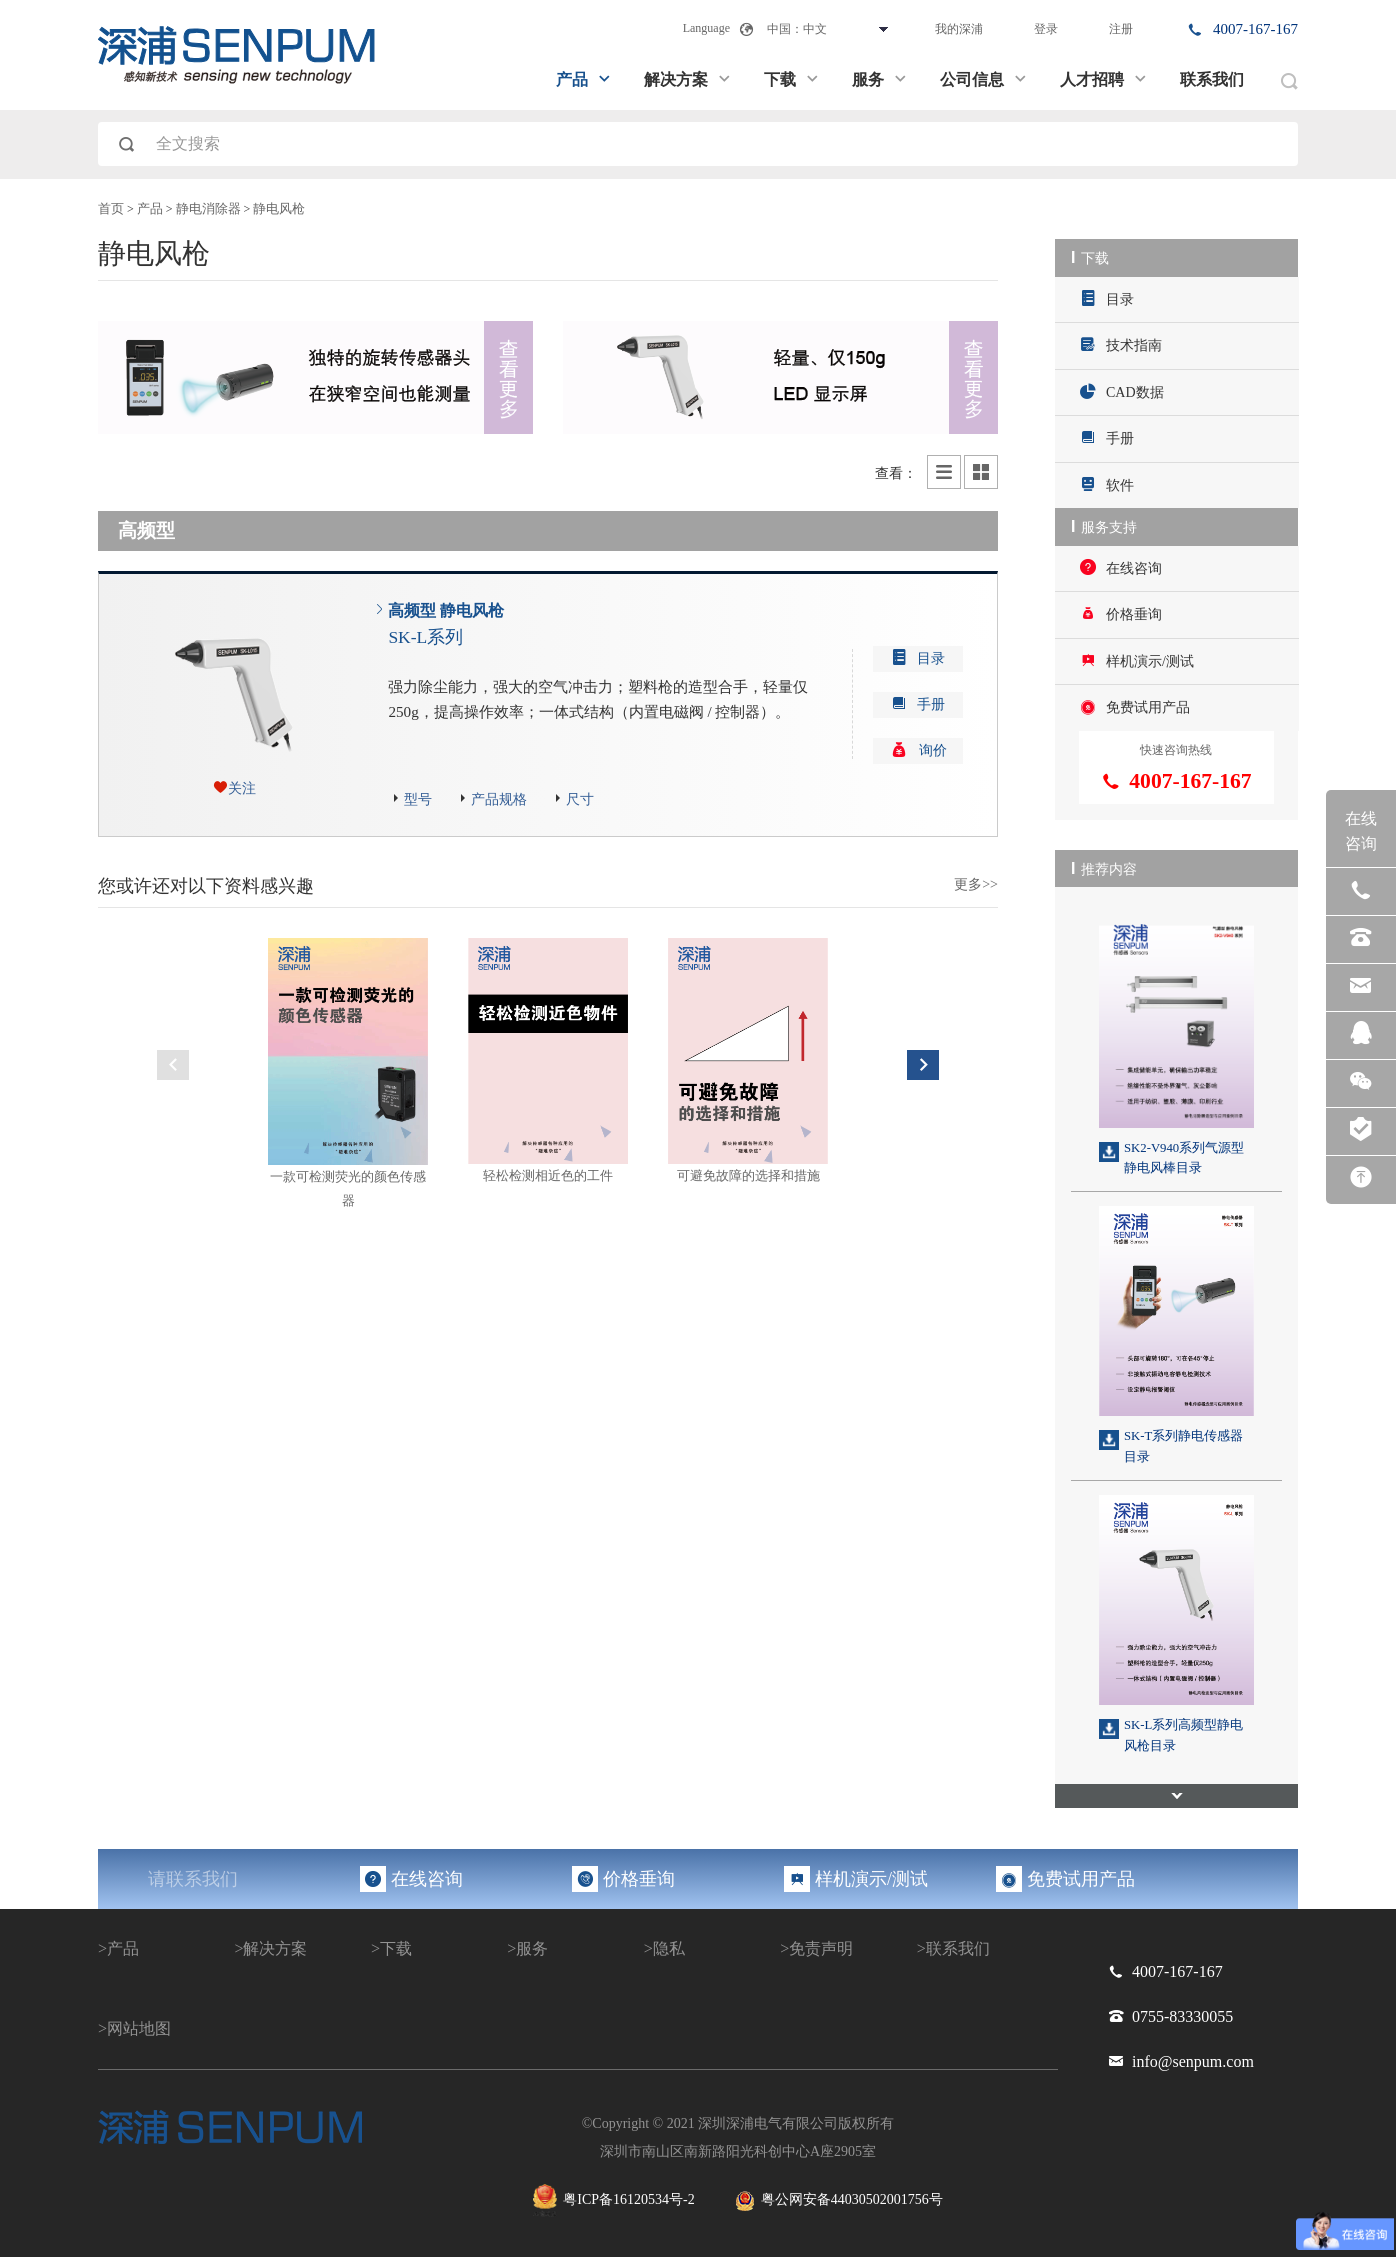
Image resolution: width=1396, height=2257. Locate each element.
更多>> (976, 884)
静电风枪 (279, 209)
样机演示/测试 (1137, 660)
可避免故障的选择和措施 (748, 1175)
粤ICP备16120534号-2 (613, 2200)
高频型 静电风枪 (446, 625)
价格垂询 (1121, 613)
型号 (418, 799)
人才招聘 (1104, 79)
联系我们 (1212, 79)
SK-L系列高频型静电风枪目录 (1183, 1735)
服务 (880, 79)
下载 (792, 79)
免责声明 (821, 1948)
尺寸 (580, 799)
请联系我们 (193, 1879)
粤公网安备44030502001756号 (839, 2201)
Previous (173, 1065)
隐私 (669, 1948)
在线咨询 (1121, 567)
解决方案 (688, 79)
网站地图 (139, 2028)
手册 (1107, 437)
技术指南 (1121, 344)
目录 (1107, 298)
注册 (1121, 29)
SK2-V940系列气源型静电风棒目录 (1184, 1158)
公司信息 (984, 79)
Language (706, 28)
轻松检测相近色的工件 (548, 1175)
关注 (242, 788)
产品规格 (499, 799)
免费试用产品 (1135, 706)
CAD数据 (1122, 391)
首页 (111, 209)
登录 (1046, 29)
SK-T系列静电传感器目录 (1183, 1446)
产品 (584, 79)
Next (923, 1065)
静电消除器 (208, 209)
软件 (1107, 484)
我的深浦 (959, 29)
